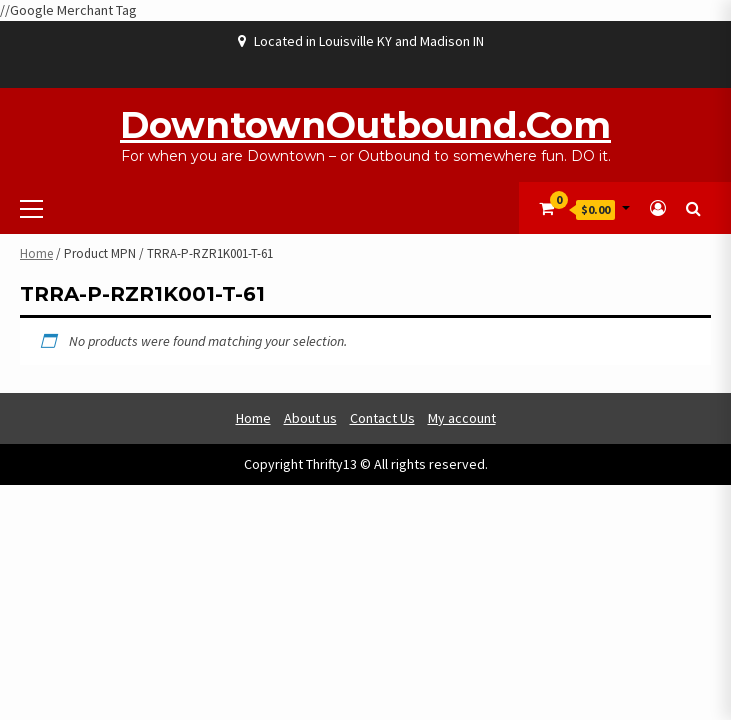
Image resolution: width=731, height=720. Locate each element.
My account (462, 418)
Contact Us (382, 418)
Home (36, 253)
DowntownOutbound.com (365, 125)
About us (310, 418)
